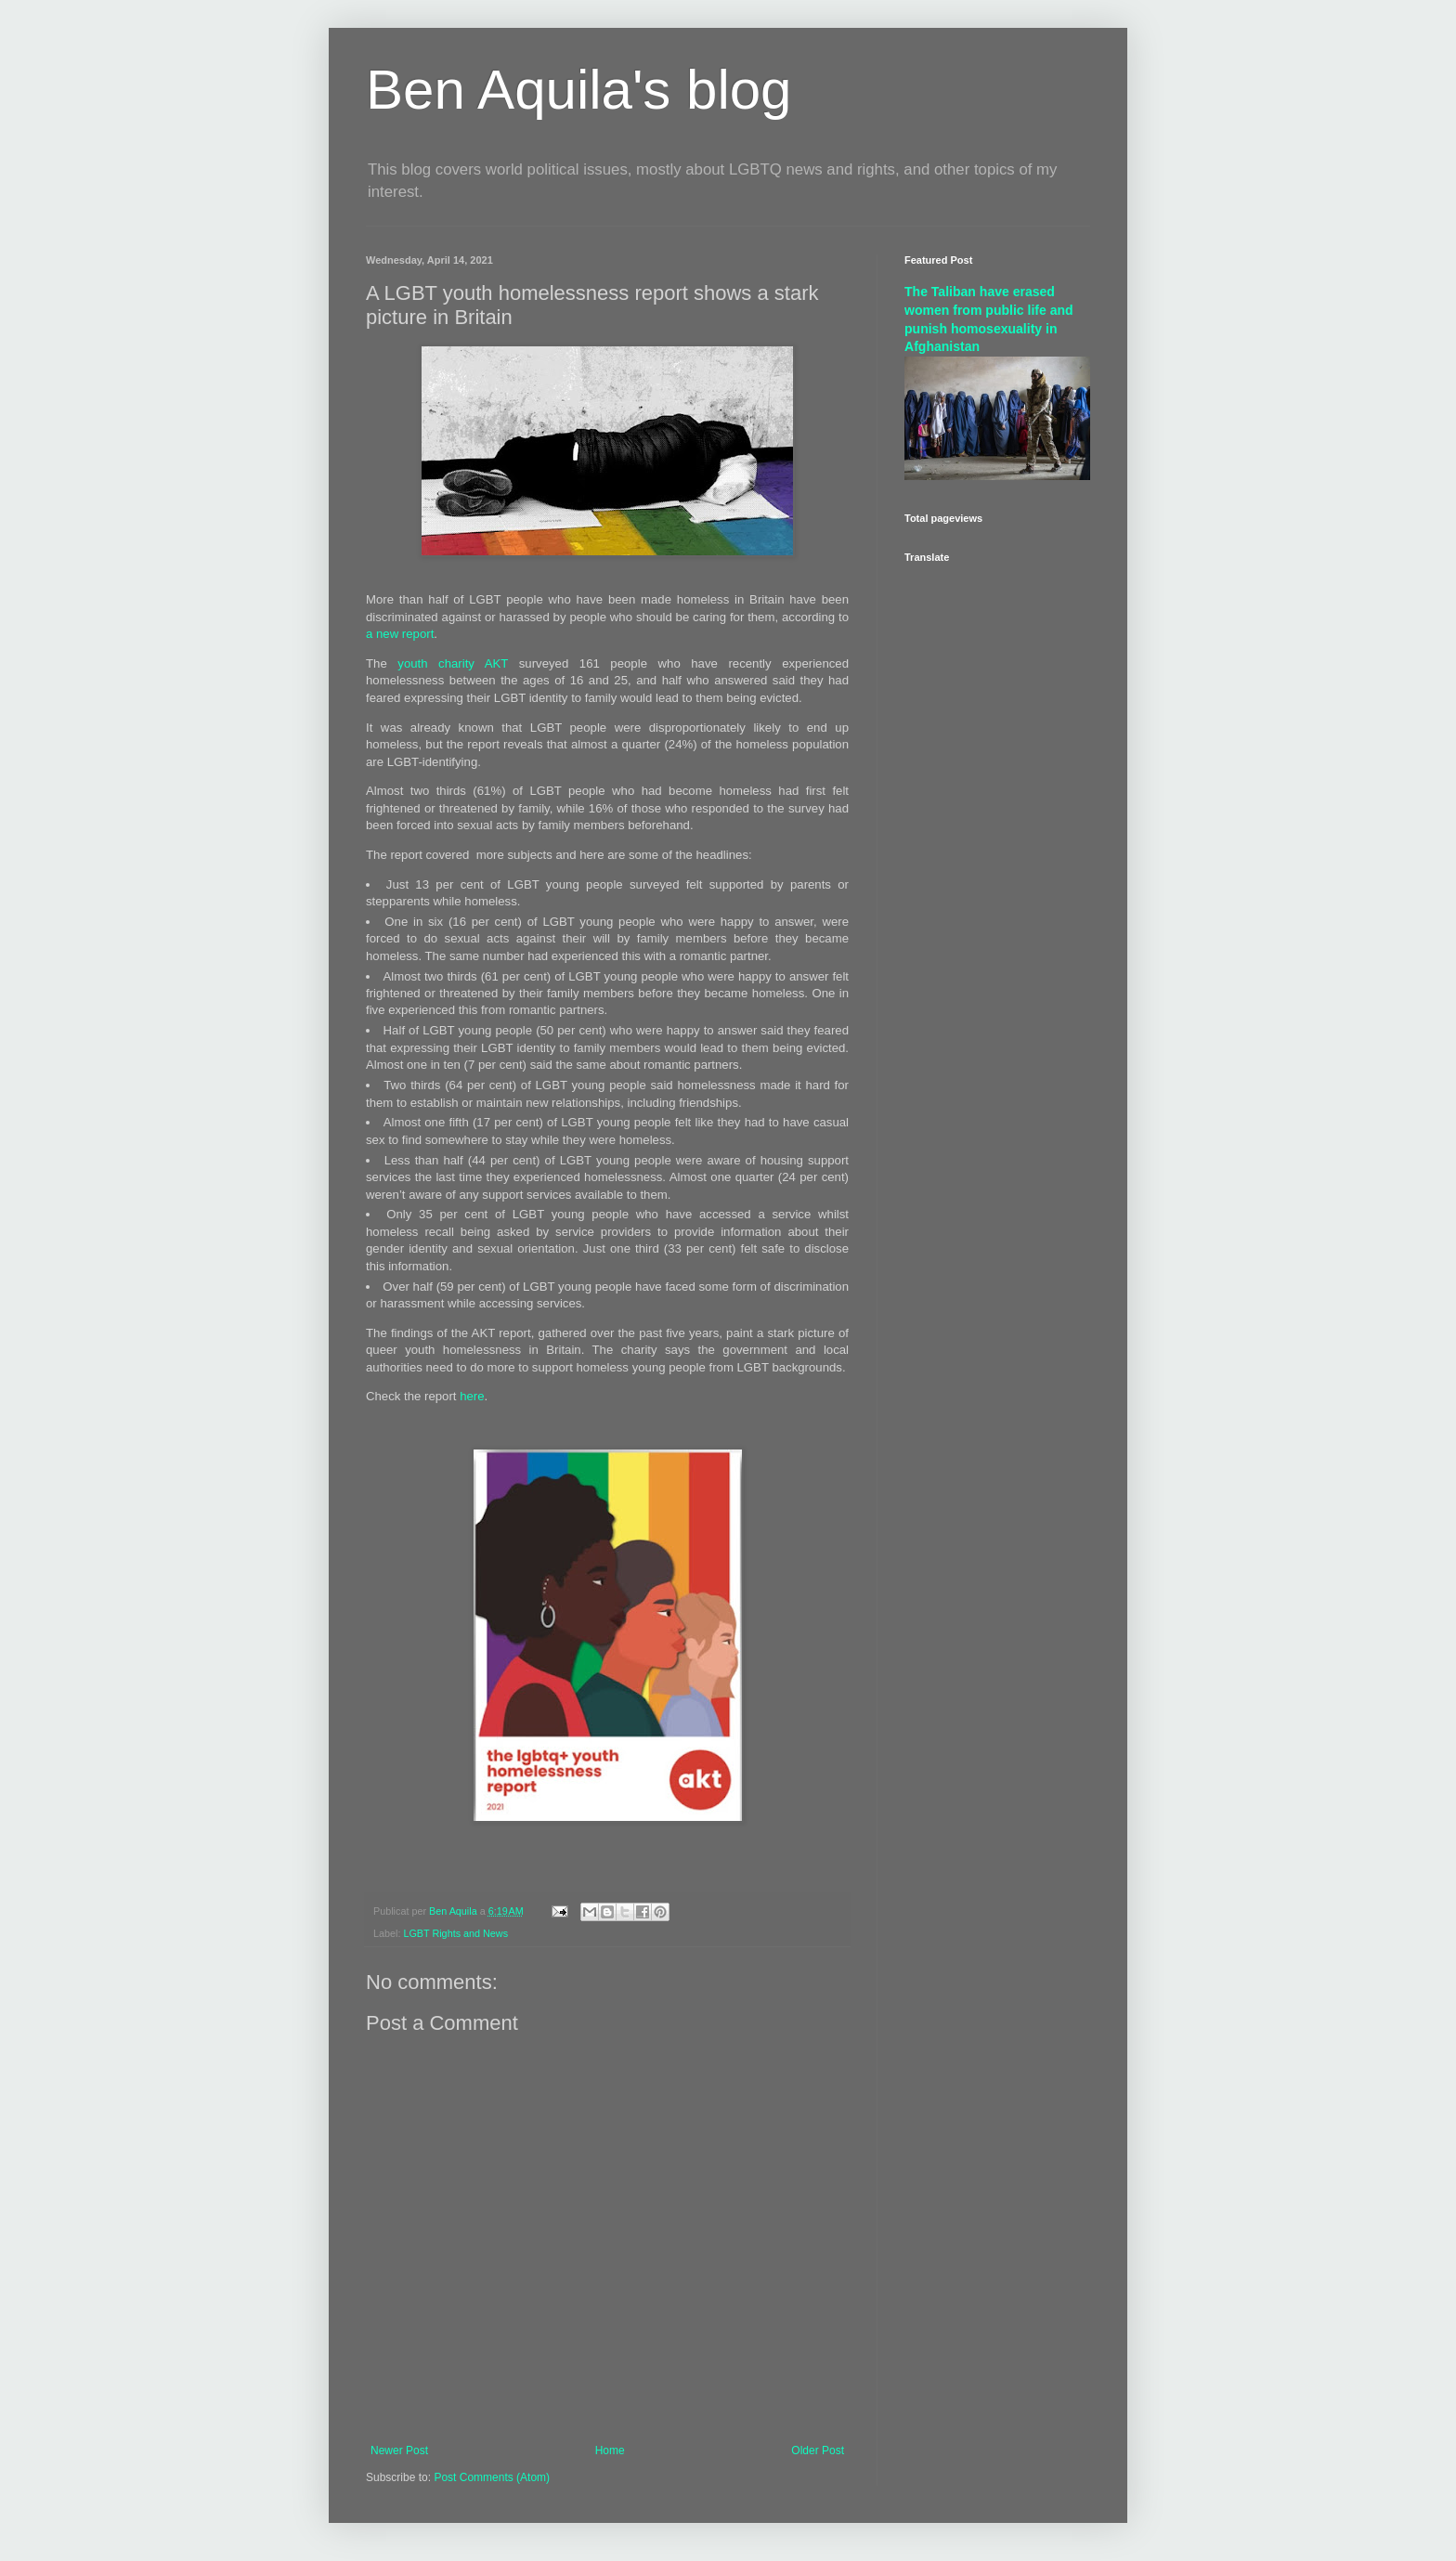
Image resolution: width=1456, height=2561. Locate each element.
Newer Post (399, 2450)
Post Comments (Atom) (492, 2477)
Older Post (817, 2450)
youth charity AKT (452, 663)
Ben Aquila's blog (578, 89)
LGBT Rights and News (455, 1933)
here (472, 1396)
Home (610, 2450)
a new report (400, 634)
